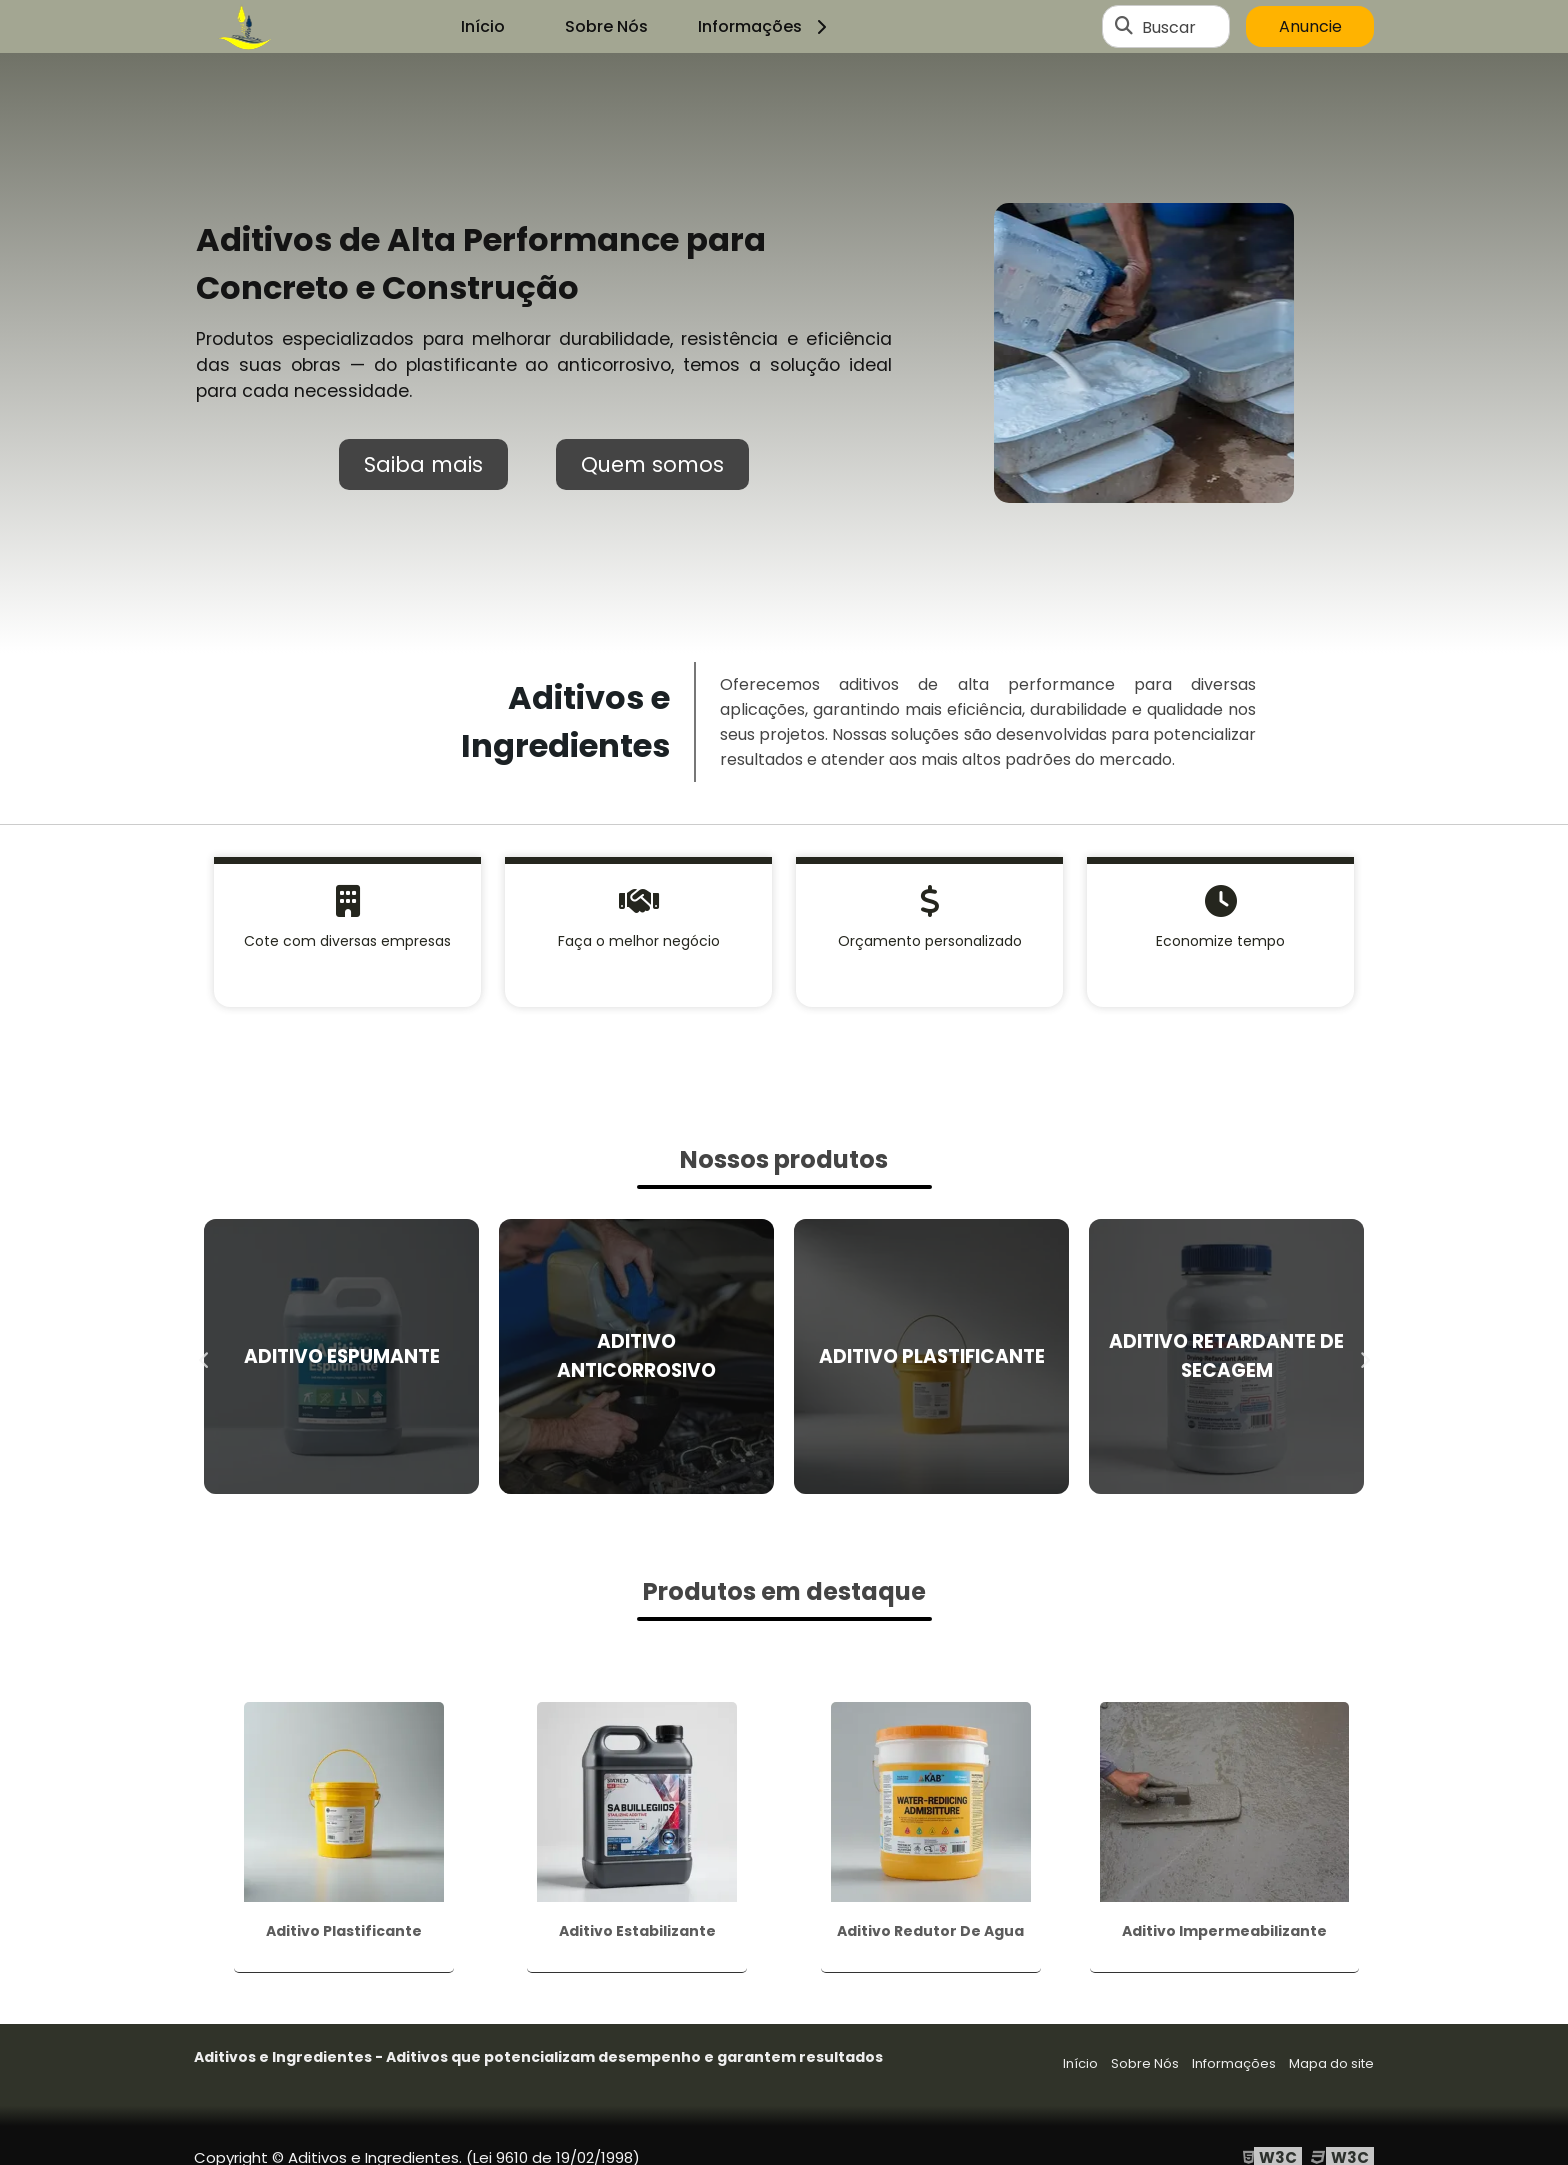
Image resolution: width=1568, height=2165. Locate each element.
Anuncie (1310, 26)
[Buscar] (1124, 27)
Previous (204, 1356)
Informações (765, 26)
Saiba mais (423, 464)
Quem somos (652, 464)
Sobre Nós (606, 26)
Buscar (1169, 26)
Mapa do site (1331, 2063)
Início (483, 26)
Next (1364, 1356)
